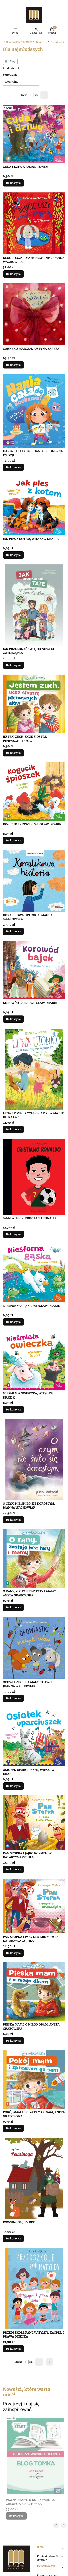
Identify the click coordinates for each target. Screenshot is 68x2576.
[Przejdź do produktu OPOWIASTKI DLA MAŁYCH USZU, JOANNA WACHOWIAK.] (34, 1648)
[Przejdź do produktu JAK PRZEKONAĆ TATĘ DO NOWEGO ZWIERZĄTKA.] (34, 605)
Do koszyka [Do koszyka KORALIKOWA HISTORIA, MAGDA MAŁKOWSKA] (13, 931)
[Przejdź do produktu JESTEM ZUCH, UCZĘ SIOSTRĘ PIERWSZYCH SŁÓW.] (34, 704)
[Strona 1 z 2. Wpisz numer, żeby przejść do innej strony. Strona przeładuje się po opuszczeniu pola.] (31, 95)
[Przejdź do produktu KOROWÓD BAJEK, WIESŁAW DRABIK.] (34, 970)
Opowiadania (58, 42)
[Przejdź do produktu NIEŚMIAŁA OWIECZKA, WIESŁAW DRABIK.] (34, 1360)
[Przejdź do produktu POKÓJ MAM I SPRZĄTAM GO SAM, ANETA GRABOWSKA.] (34, 2079)
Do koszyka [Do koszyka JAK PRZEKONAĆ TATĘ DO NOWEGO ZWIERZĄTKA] (13, 665)
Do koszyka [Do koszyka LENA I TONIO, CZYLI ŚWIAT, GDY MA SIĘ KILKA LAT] (13, 1129)
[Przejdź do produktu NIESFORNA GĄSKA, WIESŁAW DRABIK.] (34, 1273)
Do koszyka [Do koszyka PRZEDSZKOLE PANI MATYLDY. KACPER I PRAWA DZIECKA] (13, 2348)
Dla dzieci (41, 42)
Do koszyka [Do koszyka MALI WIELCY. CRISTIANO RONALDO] (13, 1234)
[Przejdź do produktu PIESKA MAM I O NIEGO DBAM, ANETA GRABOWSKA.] (34, 1991)
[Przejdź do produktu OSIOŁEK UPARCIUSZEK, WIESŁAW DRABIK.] (34, 1737)
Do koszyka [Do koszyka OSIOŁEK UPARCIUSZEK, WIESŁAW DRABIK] (13, 1786)
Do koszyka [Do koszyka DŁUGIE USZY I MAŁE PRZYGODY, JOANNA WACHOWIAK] (13, 274)
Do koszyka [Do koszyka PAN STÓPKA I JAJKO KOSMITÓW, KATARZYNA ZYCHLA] (13, 1869)
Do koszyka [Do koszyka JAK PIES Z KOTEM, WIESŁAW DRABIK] (13, 555)
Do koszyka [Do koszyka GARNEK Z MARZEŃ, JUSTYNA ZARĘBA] (13, 365)
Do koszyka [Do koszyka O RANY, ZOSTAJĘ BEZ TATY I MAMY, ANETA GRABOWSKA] (13, 1607)
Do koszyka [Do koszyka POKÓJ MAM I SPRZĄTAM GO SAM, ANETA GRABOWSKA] (13, 2128)
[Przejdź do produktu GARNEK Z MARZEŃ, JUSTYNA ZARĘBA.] (34, 314)
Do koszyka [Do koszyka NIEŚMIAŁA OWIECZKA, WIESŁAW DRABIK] (13, 1409)
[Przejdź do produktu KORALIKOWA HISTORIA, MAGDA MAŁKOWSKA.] (34, 881)
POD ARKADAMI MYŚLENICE (16, 42)
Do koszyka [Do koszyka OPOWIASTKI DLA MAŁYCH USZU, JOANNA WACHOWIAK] (13, 1698)
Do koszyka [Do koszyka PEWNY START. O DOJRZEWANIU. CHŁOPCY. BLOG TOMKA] (16, 2516)
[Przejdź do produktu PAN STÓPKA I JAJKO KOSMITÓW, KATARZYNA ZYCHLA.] (34, 1822)
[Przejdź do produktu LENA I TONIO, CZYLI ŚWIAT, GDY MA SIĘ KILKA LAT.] (34, 1069)
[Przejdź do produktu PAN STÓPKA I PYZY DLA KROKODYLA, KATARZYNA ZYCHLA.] (34, 1906)
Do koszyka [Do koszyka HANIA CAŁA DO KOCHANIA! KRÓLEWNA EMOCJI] (13, 467)
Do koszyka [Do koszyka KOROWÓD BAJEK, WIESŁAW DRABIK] (13, 1019)
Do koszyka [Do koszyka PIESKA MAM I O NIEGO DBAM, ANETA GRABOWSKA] (13, 2040)
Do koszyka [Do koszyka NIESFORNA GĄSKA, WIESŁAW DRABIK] (13, 1322)
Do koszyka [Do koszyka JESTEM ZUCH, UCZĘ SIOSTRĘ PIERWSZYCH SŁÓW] (13, 752)
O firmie (42, 2560)
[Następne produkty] (39, 2362)
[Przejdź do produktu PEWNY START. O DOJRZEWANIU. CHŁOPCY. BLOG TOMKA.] (35, 2455)
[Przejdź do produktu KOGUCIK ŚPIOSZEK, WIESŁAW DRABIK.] (34, 791)
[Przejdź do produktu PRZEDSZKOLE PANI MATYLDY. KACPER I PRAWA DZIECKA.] (34, 2288)
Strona (23, 95)
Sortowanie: (10, 74)
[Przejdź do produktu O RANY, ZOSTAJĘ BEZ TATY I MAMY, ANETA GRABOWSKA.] (34, 1558)
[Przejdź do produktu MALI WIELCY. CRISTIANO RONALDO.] (34, 1177)
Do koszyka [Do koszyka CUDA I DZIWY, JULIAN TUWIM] (13, 183)
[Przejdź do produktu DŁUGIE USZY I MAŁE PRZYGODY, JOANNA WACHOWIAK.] (34, 223)
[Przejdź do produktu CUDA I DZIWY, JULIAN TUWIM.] (34, 134)
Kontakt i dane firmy (50, 2556)
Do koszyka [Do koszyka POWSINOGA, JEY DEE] (13, 2238)
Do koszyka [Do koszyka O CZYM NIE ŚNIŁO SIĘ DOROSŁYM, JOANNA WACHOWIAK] (13, 1519)
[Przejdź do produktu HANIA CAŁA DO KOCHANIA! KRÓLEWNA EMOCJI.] (34, 411)
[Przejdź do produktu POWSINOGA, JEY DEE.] (34, 2178)
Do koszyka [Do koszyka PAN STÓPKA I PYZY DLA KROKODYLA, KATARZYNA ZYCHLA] (13, 1953)
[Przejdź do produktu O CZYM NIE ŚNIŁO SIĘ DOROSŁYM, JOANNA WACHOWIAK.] (34, 1459)
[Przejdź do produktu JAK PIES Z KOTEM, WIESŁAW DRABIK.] (34, 506)
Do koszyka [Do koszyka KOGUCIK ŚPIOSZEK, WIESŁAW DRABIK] (13, 840)
